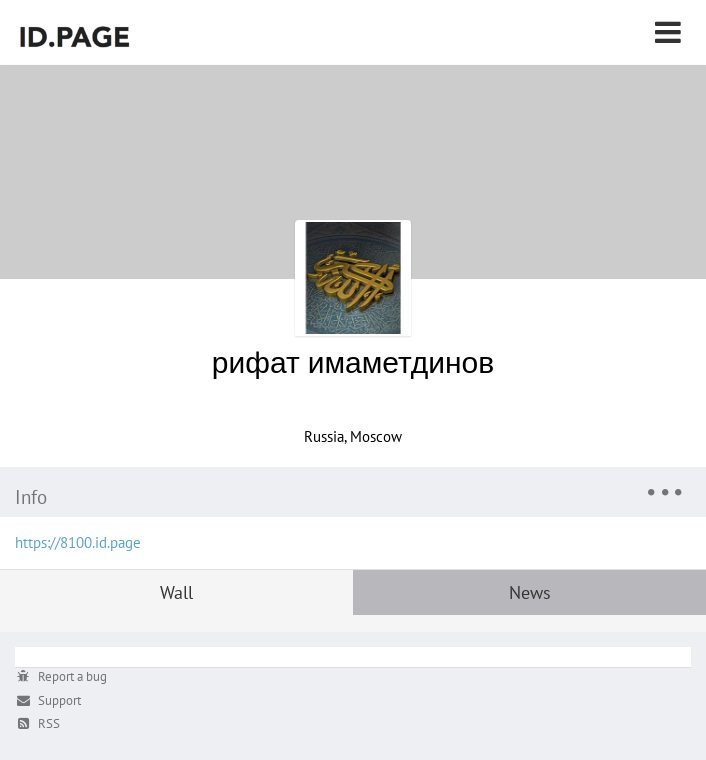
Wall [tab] (176, 592)
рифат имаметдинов (353, 361)
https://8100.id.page (78, 542)
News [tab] (530, 592)
